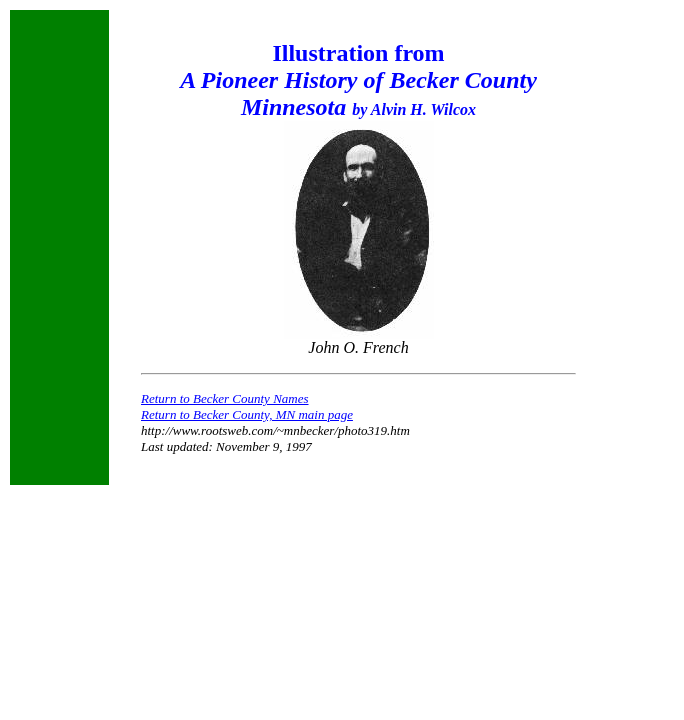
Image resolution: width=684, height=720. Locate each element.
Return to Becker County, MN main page (247, 414)
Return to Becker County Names (225, 398)
